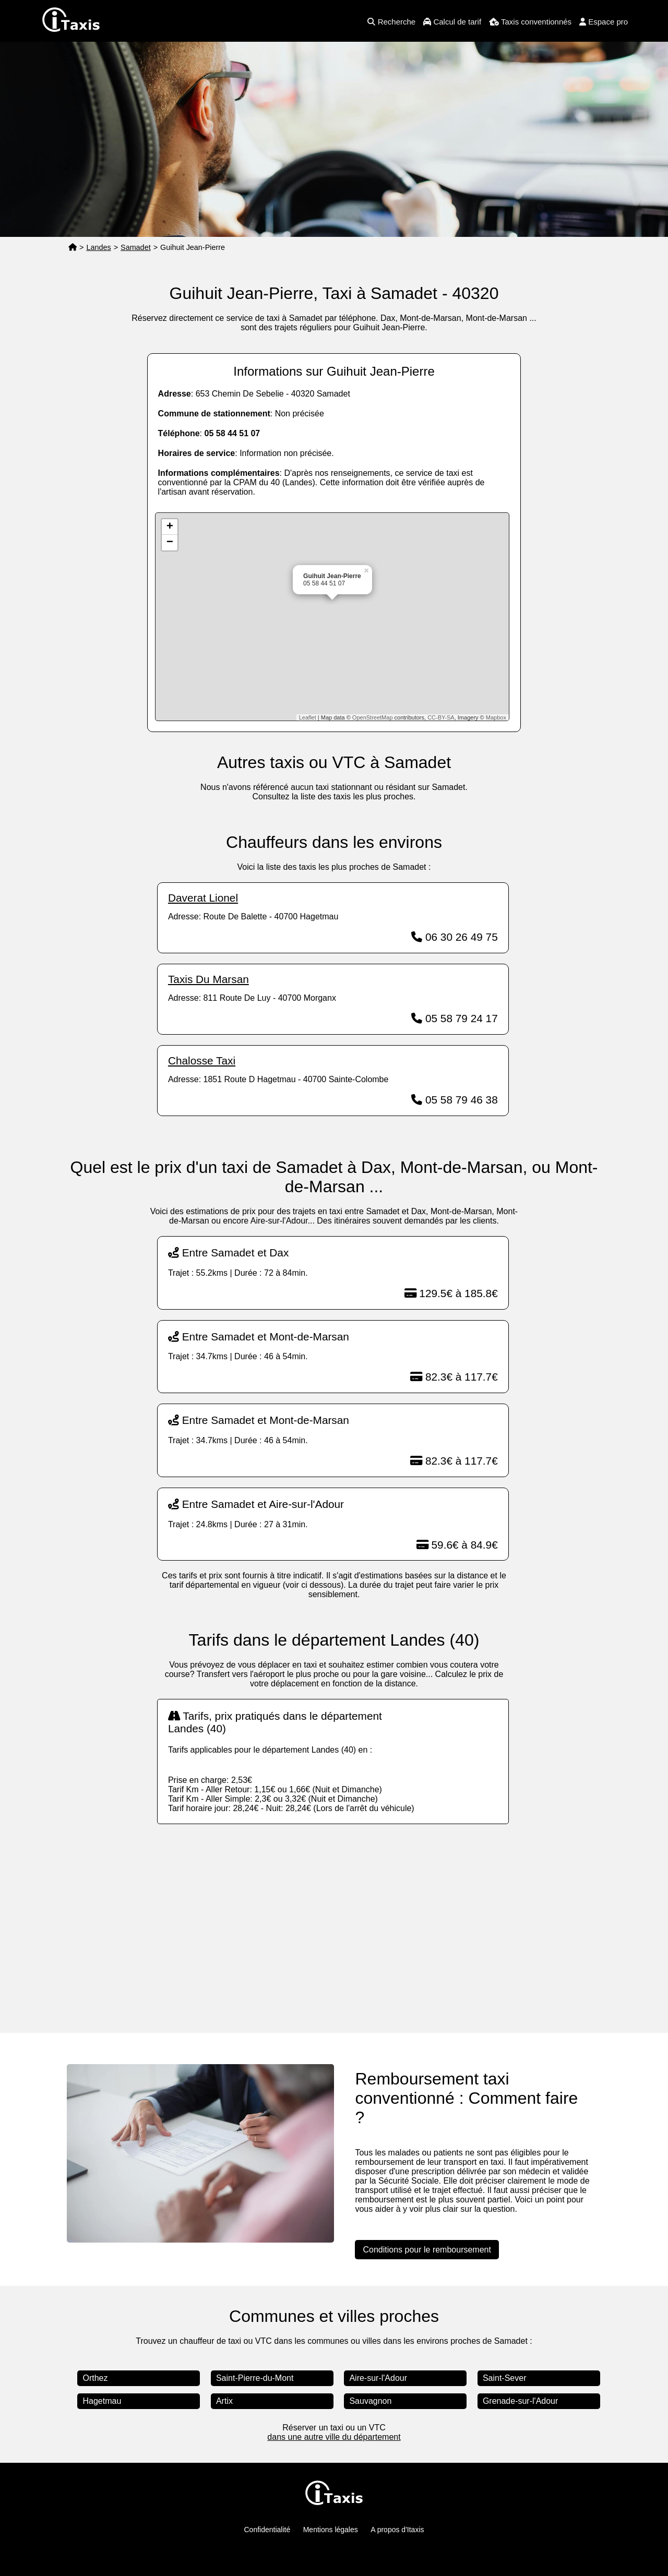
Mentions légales (330, 2529)
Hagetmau (101, 2401)
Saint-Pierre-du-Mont (255, 2378)
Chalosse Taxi (201, 1061)
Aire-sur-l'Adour (378, 2378)
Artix (224, 2401)
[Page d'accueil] (72, 247)
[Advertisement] (334, 1918)
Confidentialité (267, 2529)
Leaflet (307, 717)
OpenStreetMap (372, 717)
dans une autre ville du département (333, 2437)
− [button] (169, 542)
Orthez (95, 2378)
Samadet (136, 247)
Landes (98, 247)
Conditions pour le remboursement (427, 2249)
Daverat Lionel (203, 898)
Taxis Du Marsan (208, 979)
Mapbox (496, 717)
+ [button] (169, 527)
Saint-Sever (505, 2378)
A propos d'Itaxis (397, 2529)
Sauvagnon (370, 2401)
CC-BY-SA (441, 717)
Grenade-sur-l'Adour (520, 2401)
